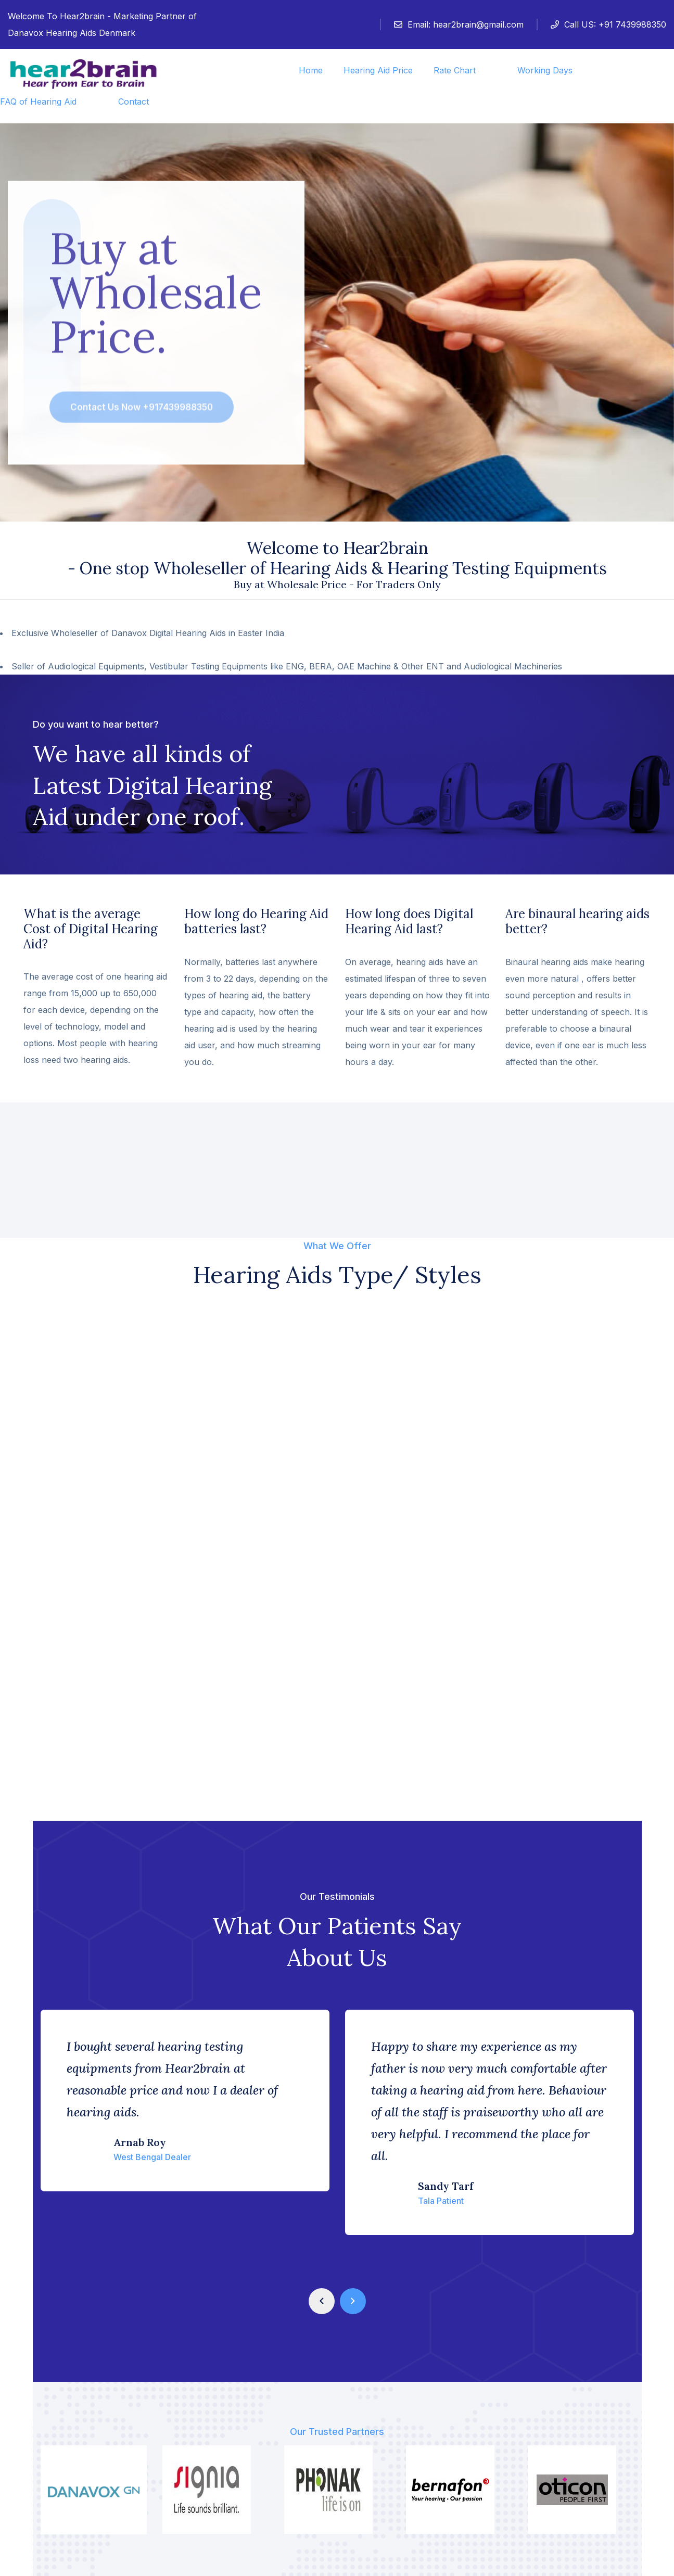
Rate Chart (455, 70)
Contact (133, 101)
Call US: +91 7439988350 (608, 24)
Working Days (545, 70)
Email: (459, 24)
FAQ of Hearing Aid (38, 101)
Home (311, 70)
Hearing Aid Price (378, 70)
